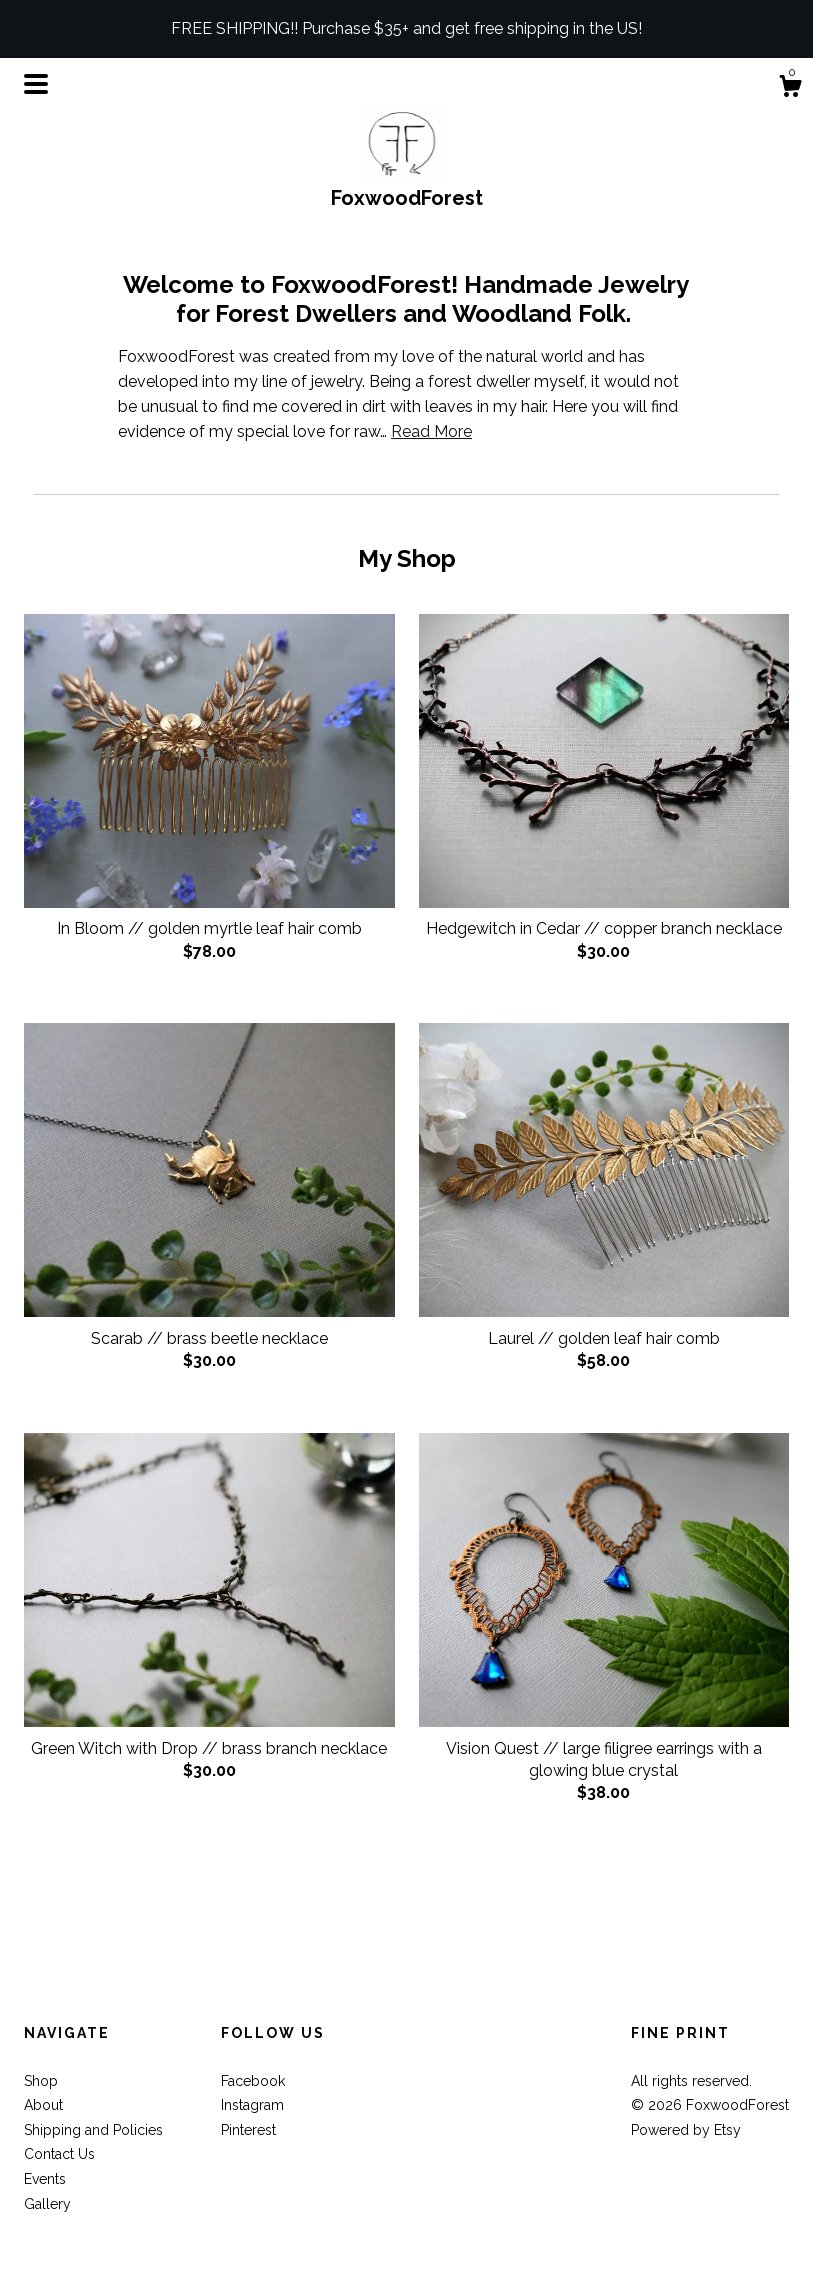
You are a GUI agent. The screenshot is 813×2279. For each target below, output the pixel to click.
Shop (41, 2081)
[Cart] (790, 89)
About (43, 2105)
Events (45, 2179)
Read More (431, 431)
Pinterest (248, 2130)
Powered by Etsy (686, 2130)
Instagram (252, 2105)
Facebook (253, 2081)
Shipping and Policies (93, 2130)
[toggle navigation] (36, 84)
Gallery (47, 2204)
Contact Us (59, 2154)
